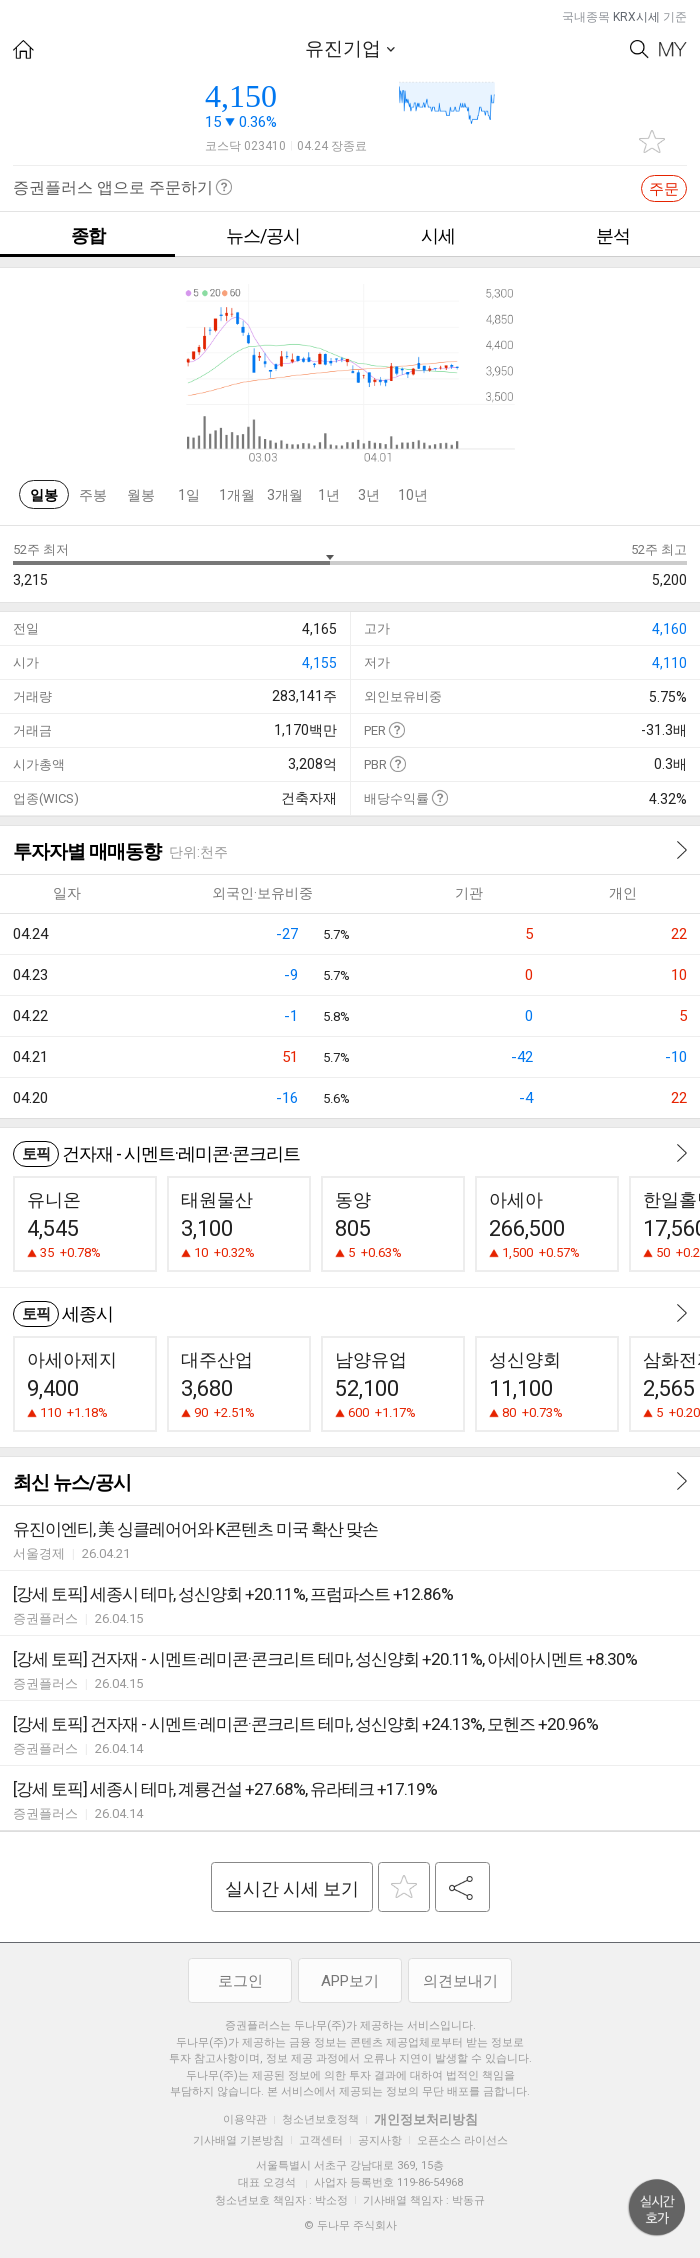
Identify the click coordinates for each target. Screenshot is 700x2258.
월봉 (141, 495)
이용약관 (245, 2119)
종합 (88, 235)
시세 (438, 235)
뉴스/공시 (263, 235)
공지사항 (380, 2140)
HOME (23, 49)
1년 (329, 495)
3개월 (285, 495)
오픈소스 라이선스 (462, 2140)
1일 (189, 495)
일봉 (44, 495)
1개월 (237, 495)
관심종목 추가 (652, 141)
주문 (664, 189)
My (673, 49)
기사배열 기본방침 (238, 2140)
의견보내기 (460, 1981)
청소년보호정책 (320, 2119)
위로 (657, 2208)
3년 (369, 495)
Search (639, 49)
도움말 (396, 729)
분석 (613, 235)
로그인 (240, 1981)
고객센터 (321, 2140)
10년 (413, 495)
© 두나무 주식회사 (350, 2225)
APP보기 (350, 1981)
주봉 (93, 495)
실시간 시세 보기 (292, 1888)
